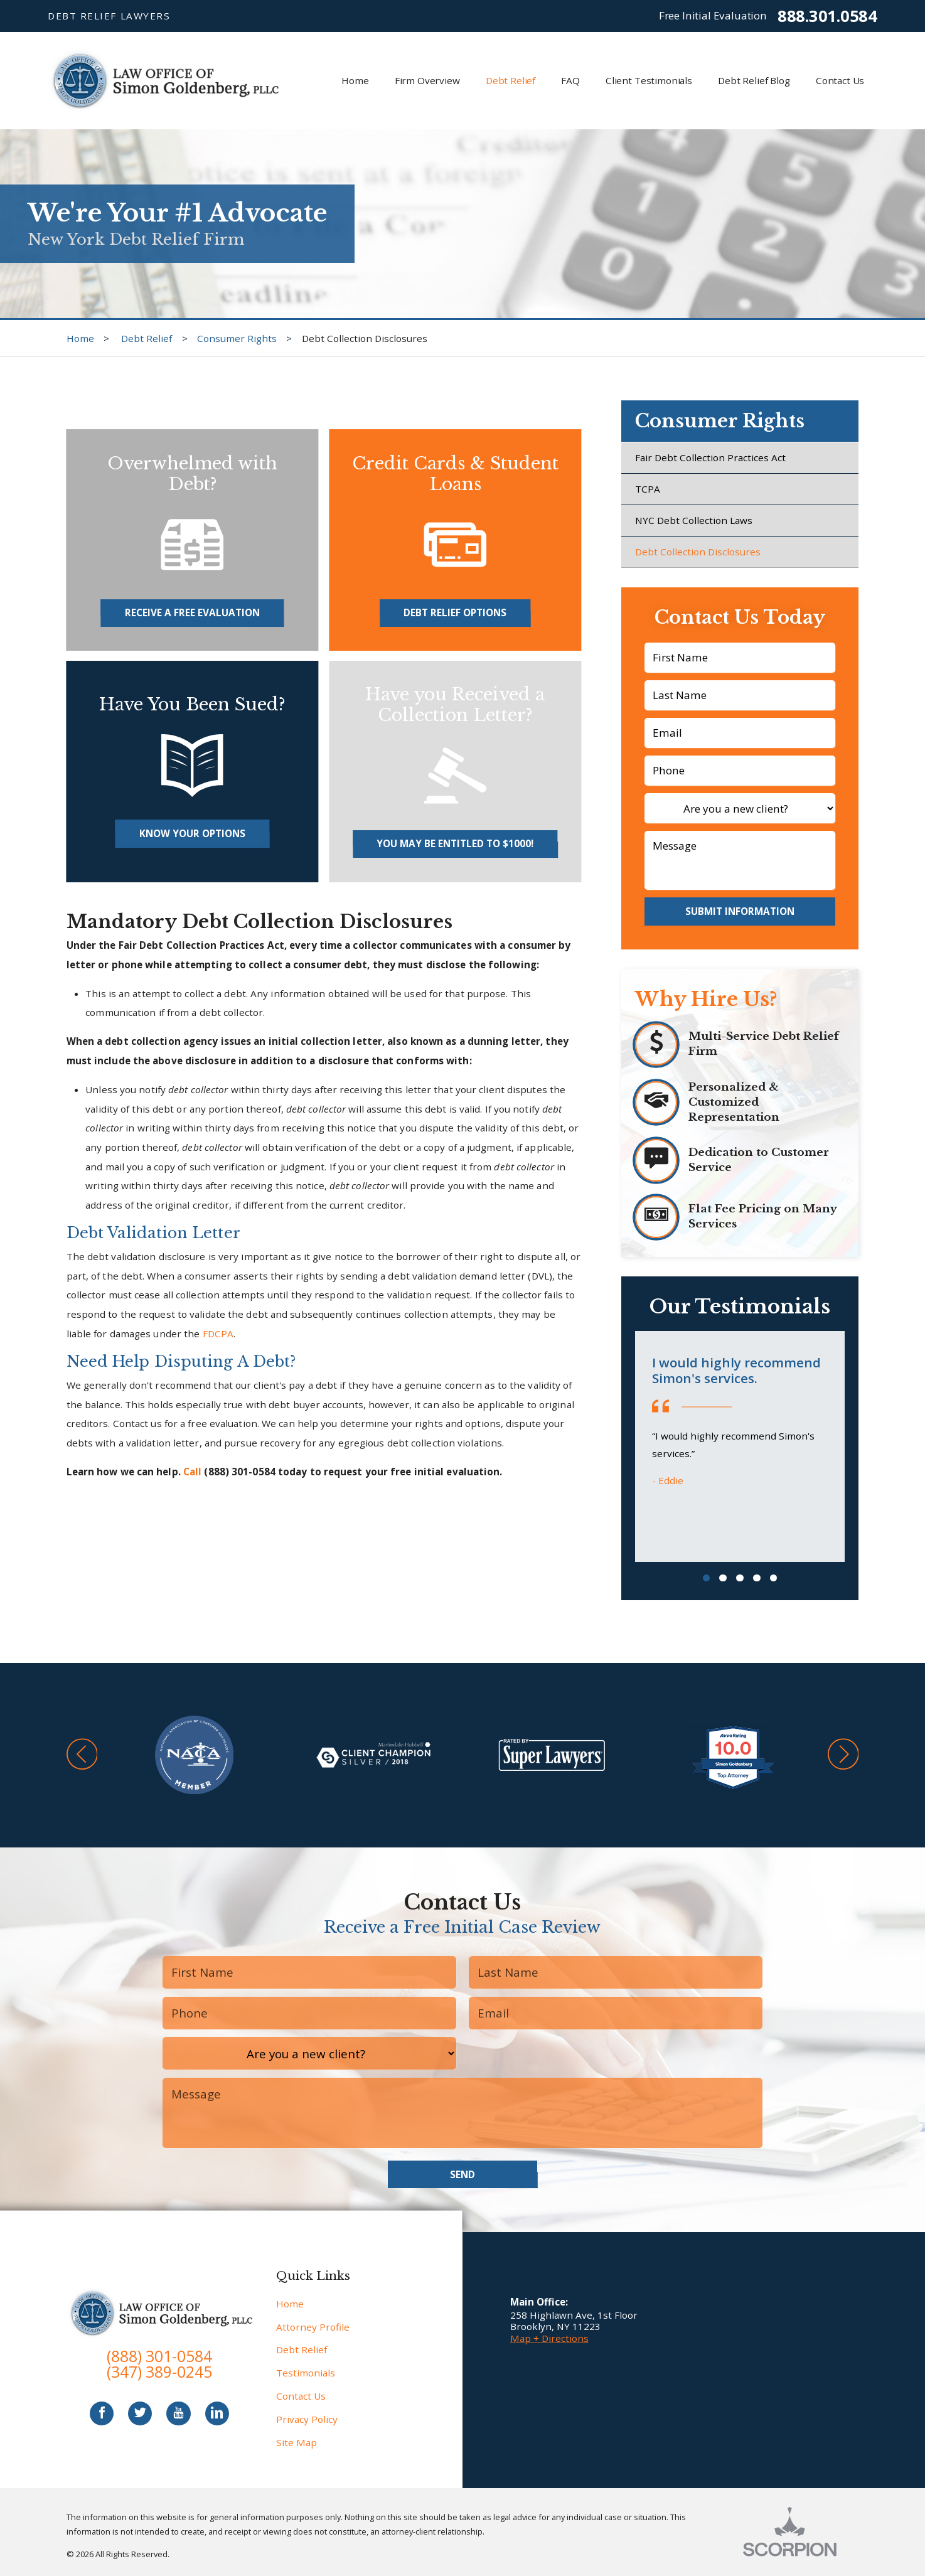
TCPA (647, 489)
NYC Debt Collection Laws (693, 520)
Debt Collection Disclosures (698, 551)
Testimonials (305, 2372)
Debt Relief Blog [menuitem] (754, 80)
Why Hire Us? (706, 999)
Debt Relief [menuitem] (510, 80)
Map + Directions (549, 2338)
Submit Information (739, 911)
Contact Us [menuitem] (840, 80)
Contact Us (301, 2396)
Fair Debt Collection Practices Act (710, 457)
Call (192, 1471)
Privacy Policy (307, 2419)
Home (80, 338)
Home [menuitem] (354, 80)
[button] (82, 1755)
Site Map (296, 2442)
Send (462, 2174)
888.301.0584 (827, 16)
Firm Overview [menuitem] (427, 80)
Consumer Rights (237, 338)
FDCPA (218, 1333)
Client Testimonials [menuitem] (649, 80)
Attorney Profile (313, 2327)
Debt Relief (146, 338)
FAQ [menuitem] (570, 80)
